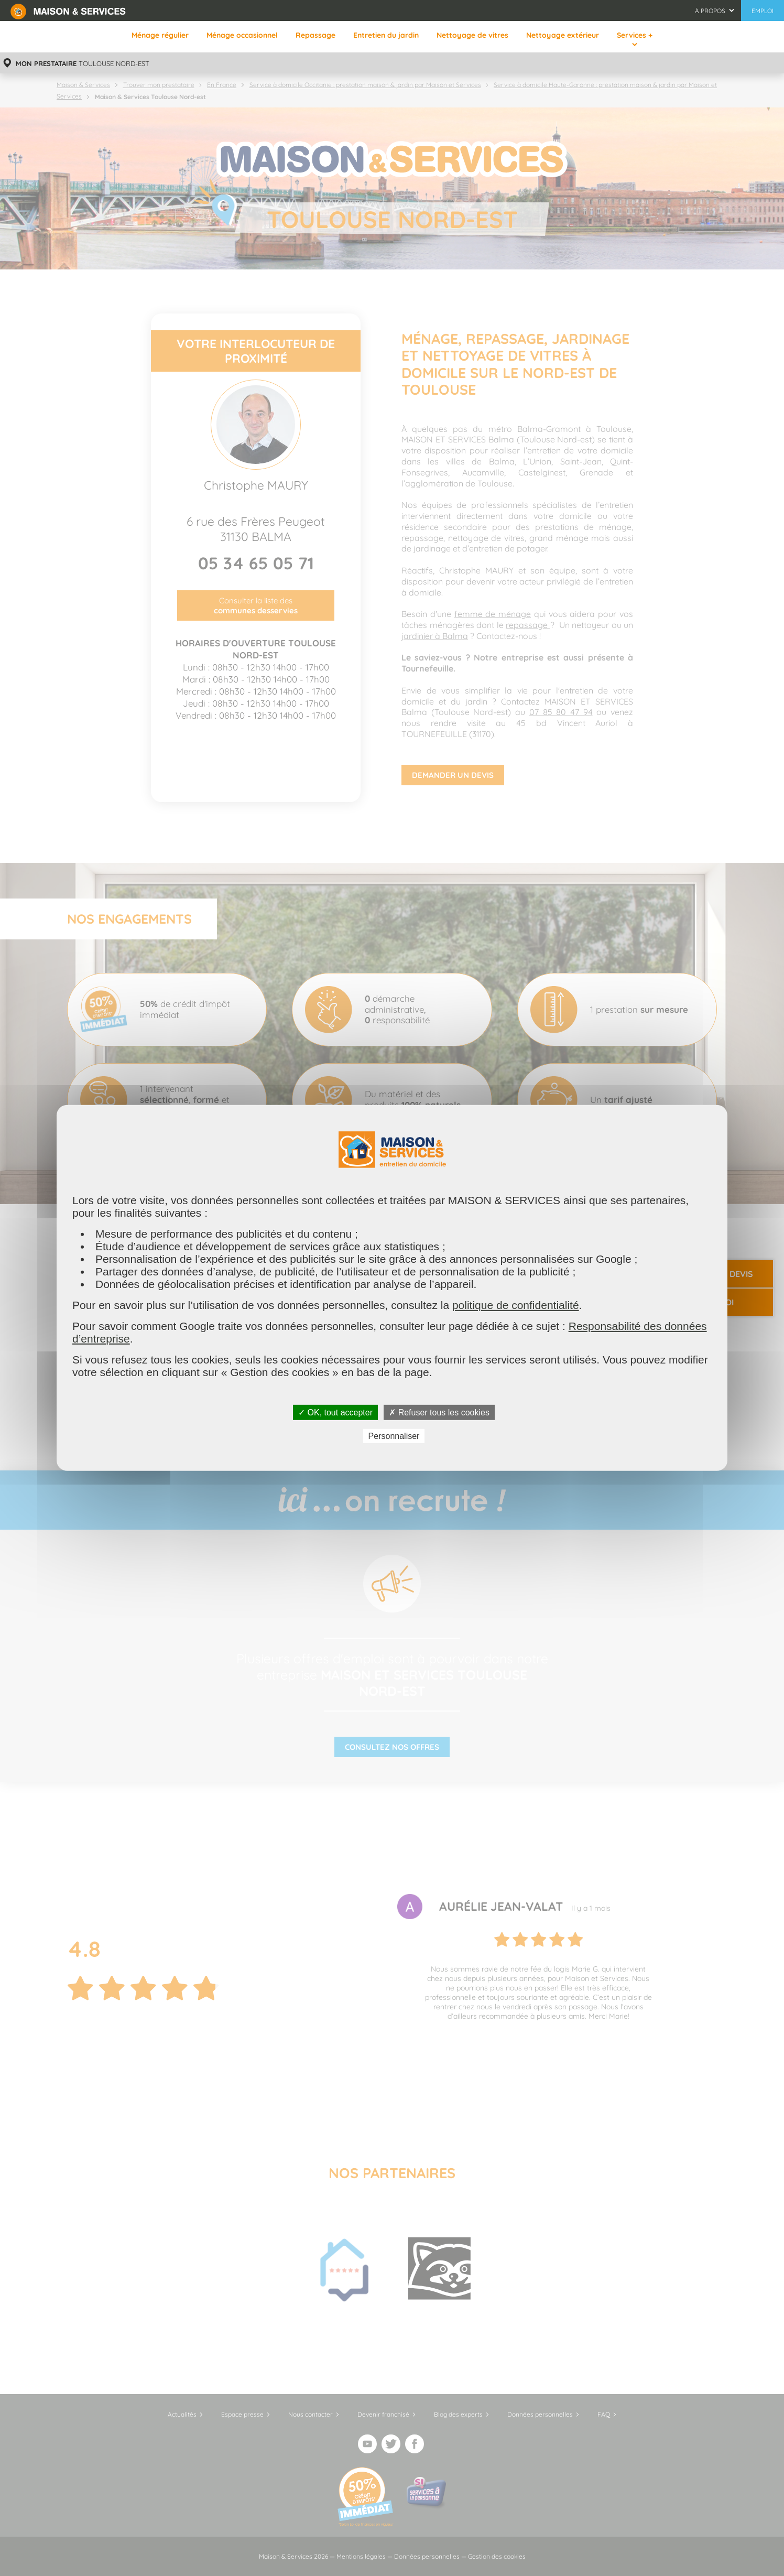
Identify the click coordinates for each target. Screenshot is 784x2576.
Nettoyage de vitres (472, 35)
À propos (710, 11)
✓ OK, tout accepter (335, 1412)
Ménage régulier (160, 35)
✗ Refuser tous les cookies (439, 1412)
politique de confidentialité (515, 1305)
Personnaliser (394, 1436)
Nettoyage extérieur (562, 35)
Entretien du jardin (386, 35)
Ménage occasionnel (242, 35)
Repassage (315, 35)
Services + (634, 35)
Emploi (763, 11)
